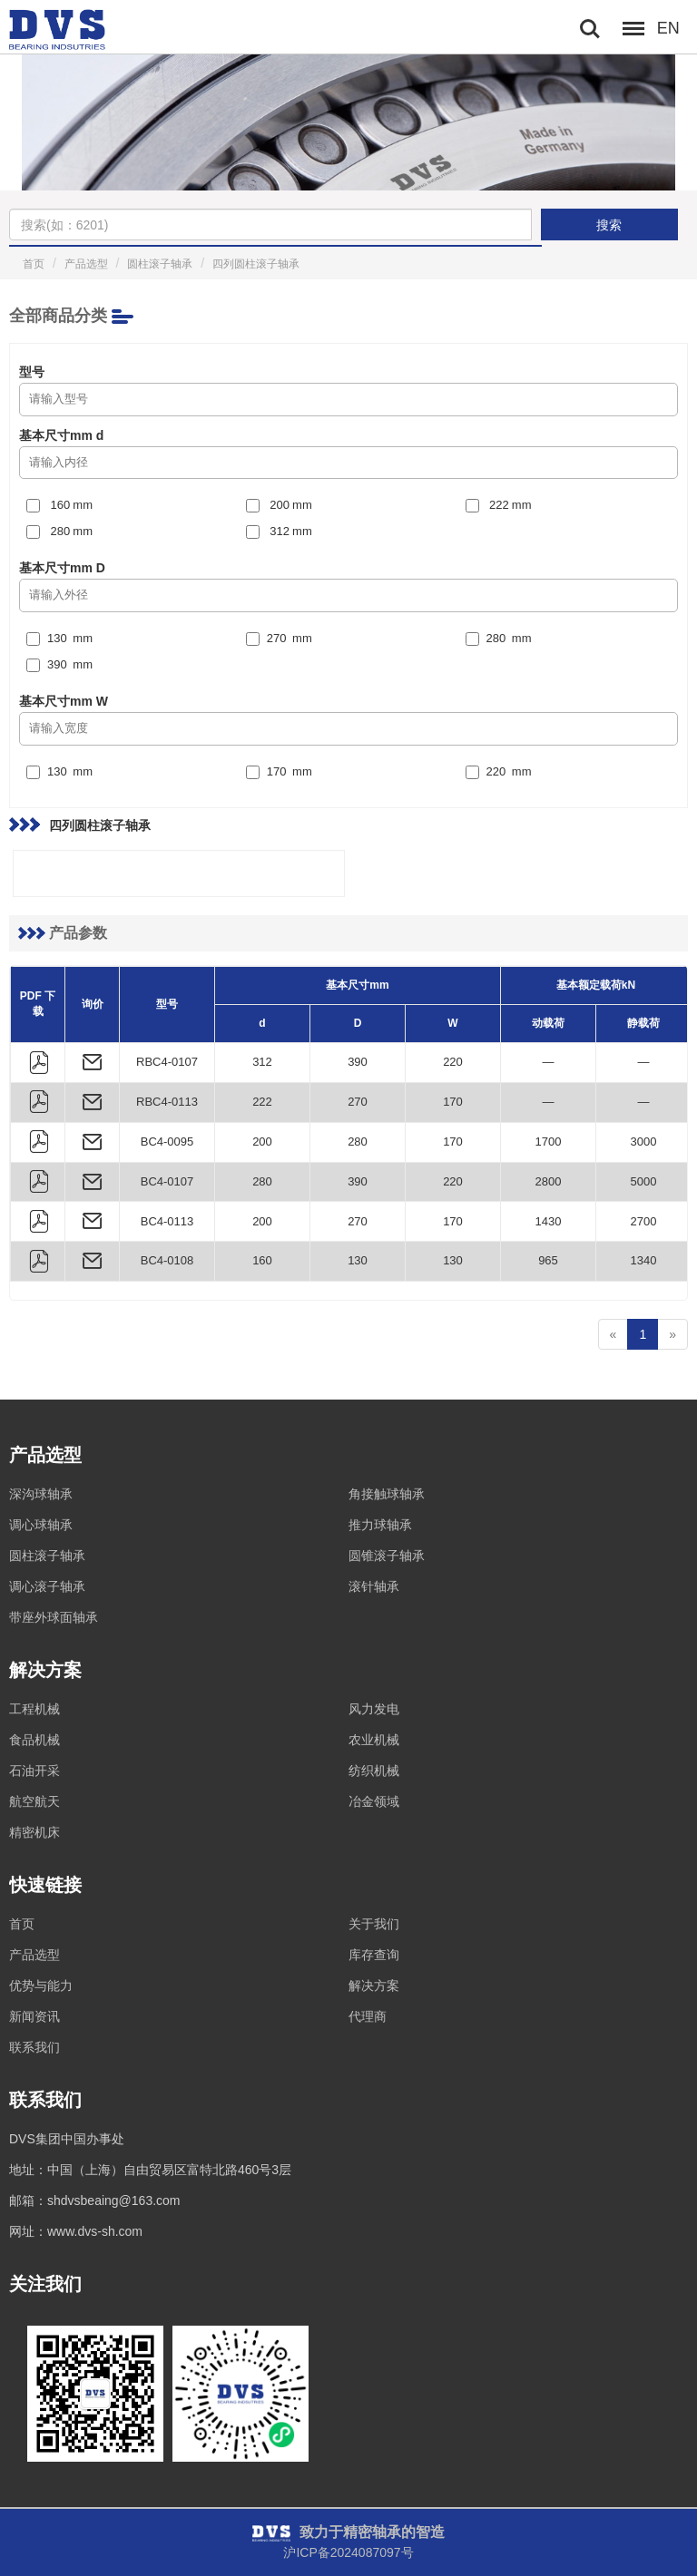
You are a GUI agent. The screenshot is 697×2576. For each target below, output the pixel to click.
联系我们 (34, 2047)
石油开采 (34, 1770)
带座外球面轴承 (53, 1617)
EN (668, 28)
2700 (644, 1221)
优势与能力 (41, 1985)
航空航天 (34, 1801)
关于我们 (373, 1924)
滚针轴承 (373, 1586)
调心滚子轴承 (47, 1586)
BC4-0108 (167, 1260)
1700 (548, 1141)
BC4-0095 (167, 1141)
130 (358, 1260)
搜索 (609, 225)
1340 (644, 1260)
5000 (644, 1181)
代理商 (367, 2016)
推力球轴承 (380, 1524)
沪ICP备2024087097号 (348, 2552)
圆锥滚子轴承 (386, 1555)
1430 (548, 1221)
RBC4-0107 (167, 1061)
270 (358, 1101)
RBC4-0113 (167, 1101)
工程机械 (34, 1709)
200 (262, 1141)
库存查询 (373, 1954)
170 (453, 1101)
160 (262, 1260)
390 (358, 1061)
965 (548, 1260)
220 (453, 1061)
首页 (33, 264)
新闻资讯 (34, 2016)
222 (262, 1101)
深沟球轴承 (41, 1494)
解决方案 (373, 1985)
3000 (644, 1141)
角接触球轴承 (386, 1494)
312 (262, 1061)
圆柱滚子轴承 (159, 264)
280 (358, 1141)
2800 (548, 1181)
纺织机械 (373, 1770)
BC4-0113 (167, 1221)
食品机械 (34, 1739)
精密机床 (34, 1832)
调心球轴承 (41, 1524)
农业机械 (373, 1739)
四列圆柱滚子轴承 (255, 264)
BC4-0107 (167, 1181)
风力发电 (373, 1709)
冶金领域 (373, 1801)
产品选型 (86, 264)
